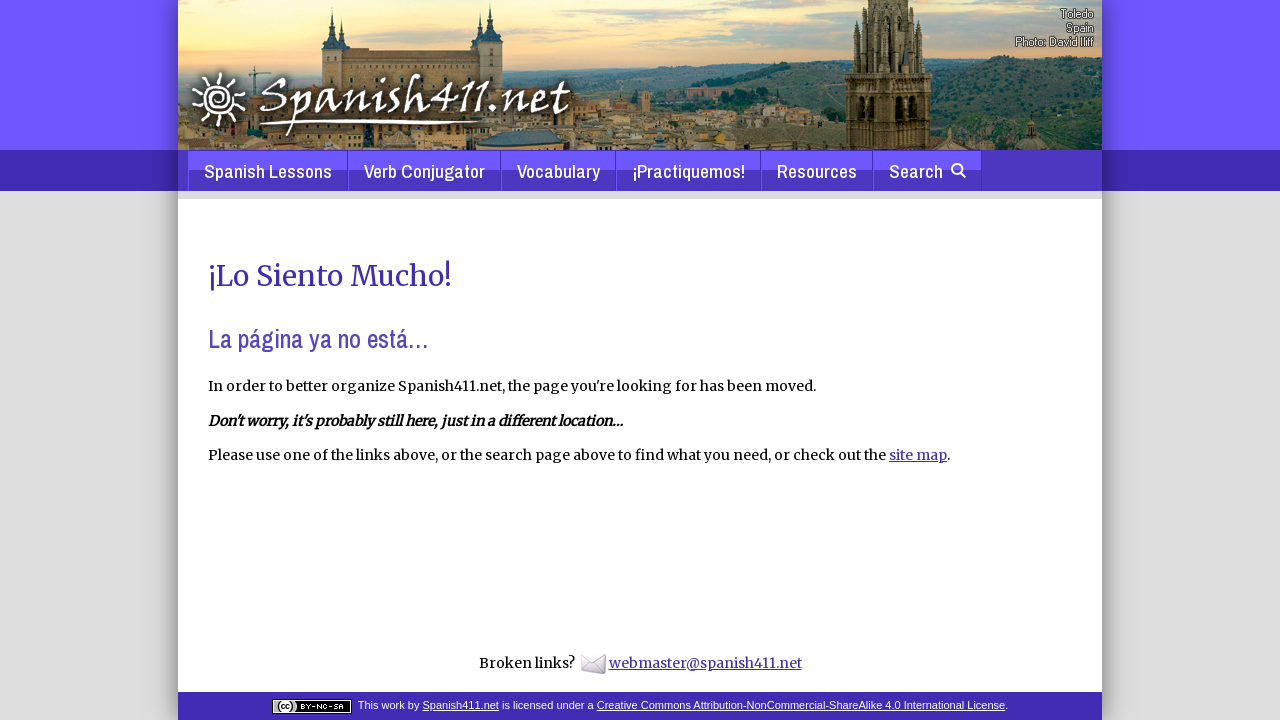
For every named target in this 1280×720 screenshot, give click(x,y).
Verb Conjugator (424, 171)
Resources (817, 171)
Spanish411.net (460, 705)
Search (927, 171)
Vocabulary (558, 171)
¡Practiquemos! (688, 171)
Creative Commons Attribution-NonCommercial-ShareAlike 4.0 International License (801, 705)
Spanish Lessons (268, 171)
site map (918, 455)
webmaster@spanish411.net (705, 663)
